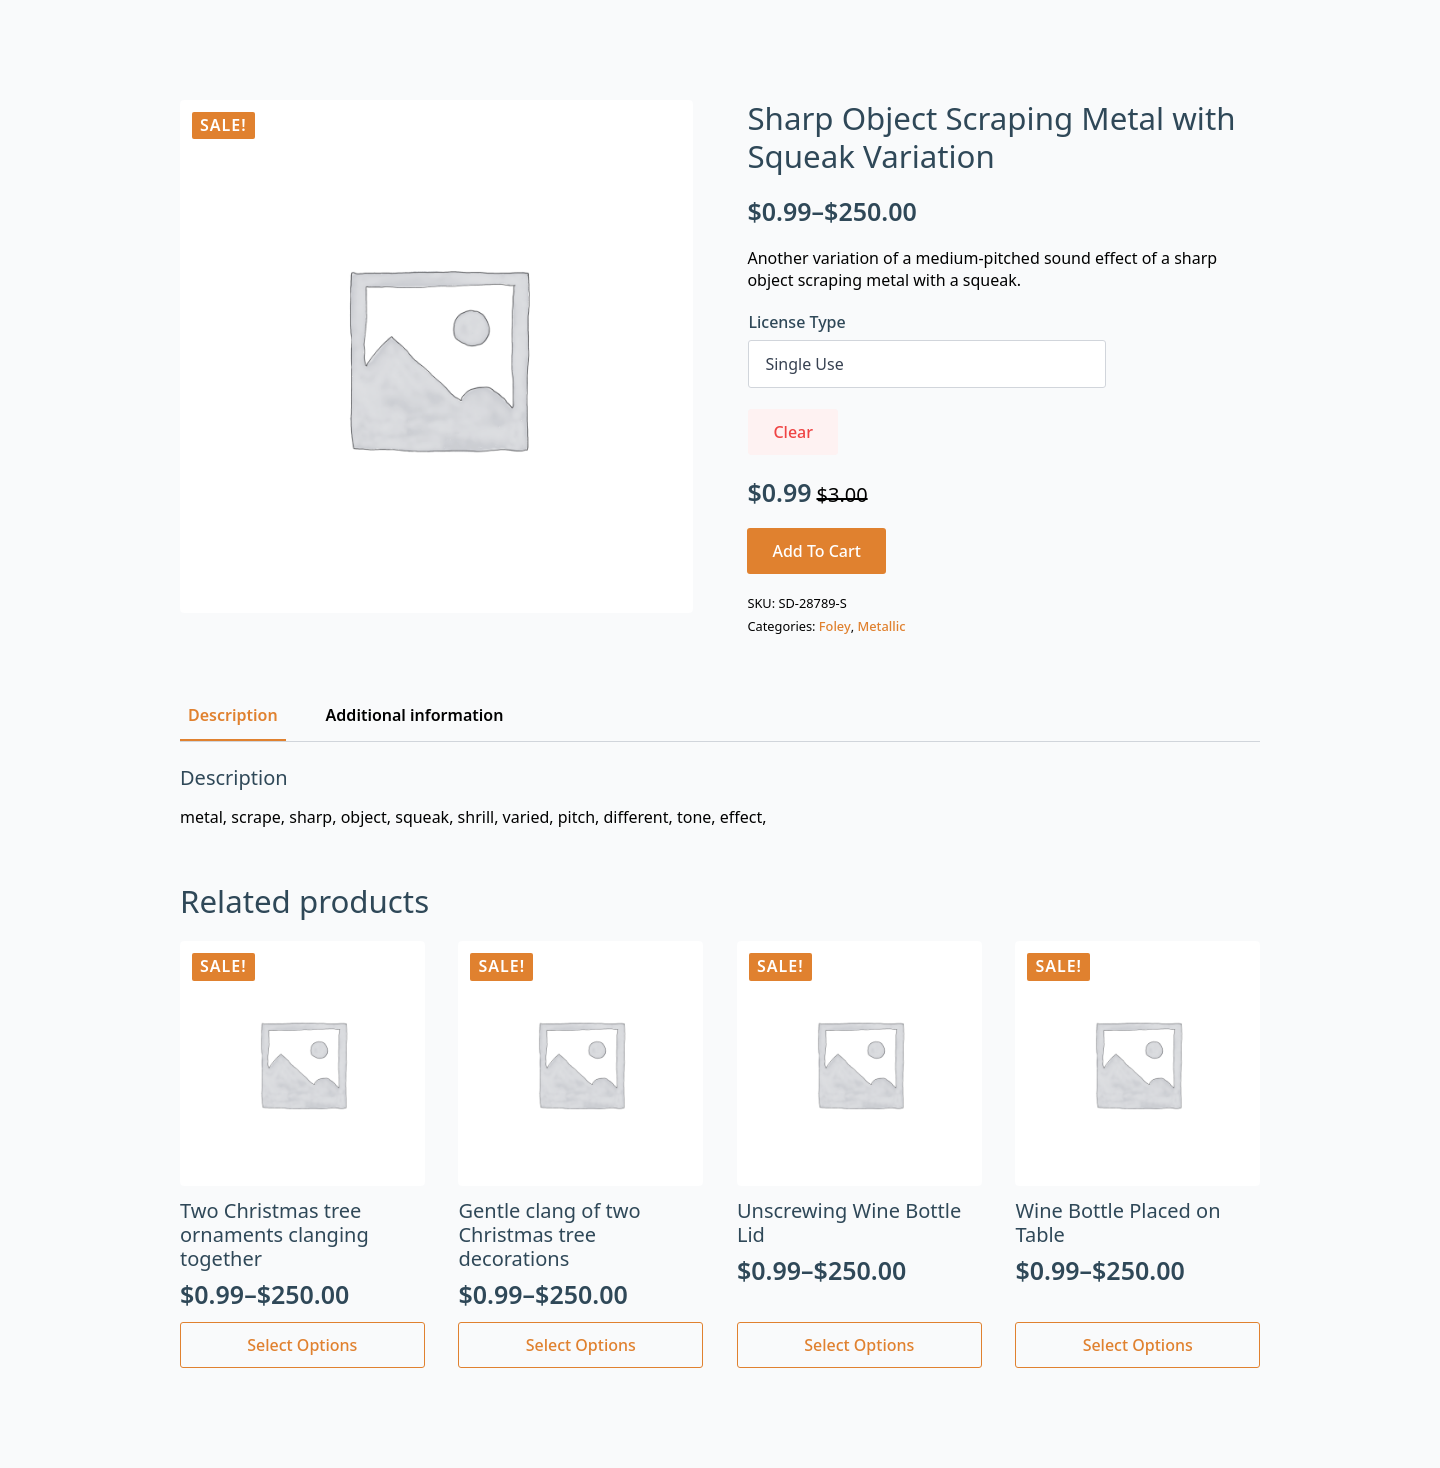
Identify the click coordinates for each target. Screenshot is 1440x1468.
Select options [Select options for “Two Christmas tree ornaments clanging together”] (302, 1345)
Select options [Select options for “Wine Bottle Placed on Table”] (1138, 1345)
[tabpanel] (720, 797)
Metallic (882, 626)
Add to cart (816, 551)
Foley (835, 626)
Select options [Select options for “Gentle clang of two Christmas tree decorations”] (581, 1345)
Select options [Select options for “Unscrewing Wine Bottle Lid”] (859, 1345)
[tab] (233, 715)
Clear (793, 432)
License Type (796, 322)
